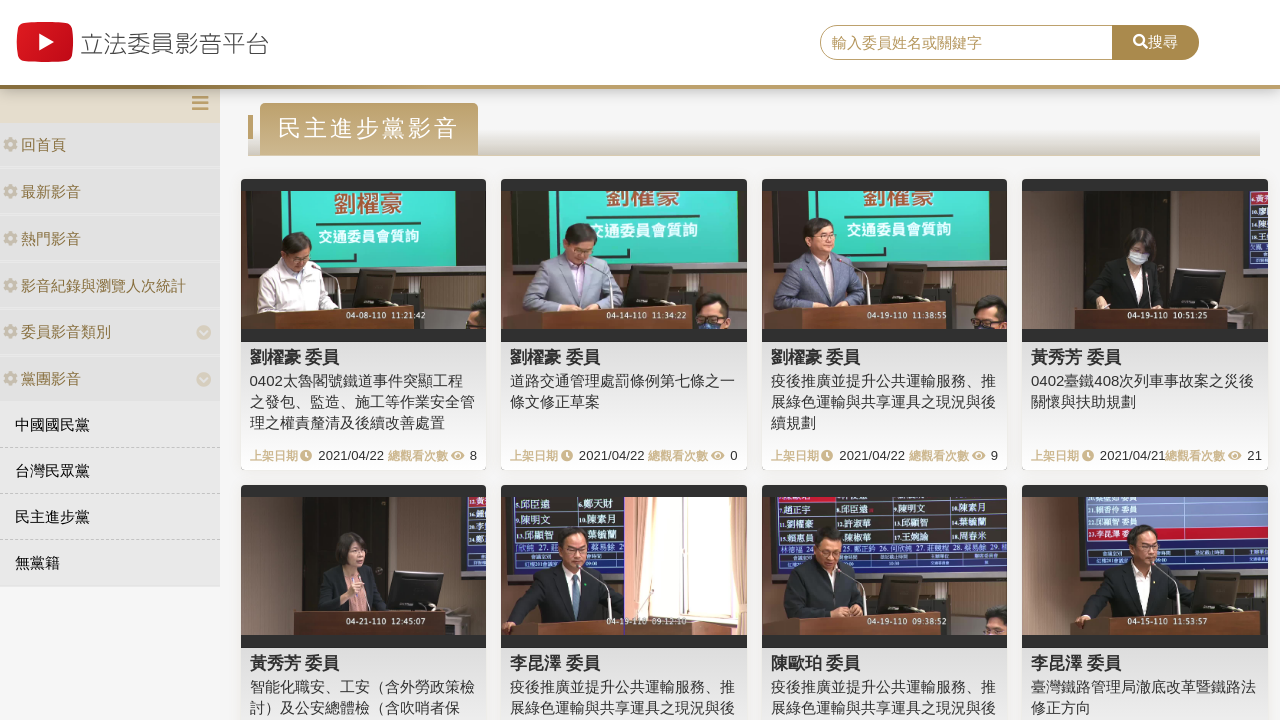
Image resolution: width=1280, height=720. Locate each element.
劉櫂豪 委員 (295, 357)
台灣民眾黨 (52, 470)
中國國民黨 (52, 424)
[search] (966, 43)
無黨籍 (37, 562)
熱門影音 (42, 238)
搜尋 (1155, 41)
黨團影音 (42, 378)
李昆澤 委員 (555, 663)
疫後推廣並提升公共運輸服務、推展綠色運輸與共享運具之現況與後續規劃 (883, 402)
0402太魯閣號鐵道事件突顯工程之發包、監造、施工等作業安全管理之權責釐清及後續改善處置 (362, 402)
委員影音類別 (57, 331)
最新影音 (42, 191)
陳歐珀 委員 (816, 663)
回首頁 (34, 144)
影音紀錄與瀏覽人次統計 (94, 285)
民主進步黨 (52, 516)
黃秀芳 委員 (1076, 357)
